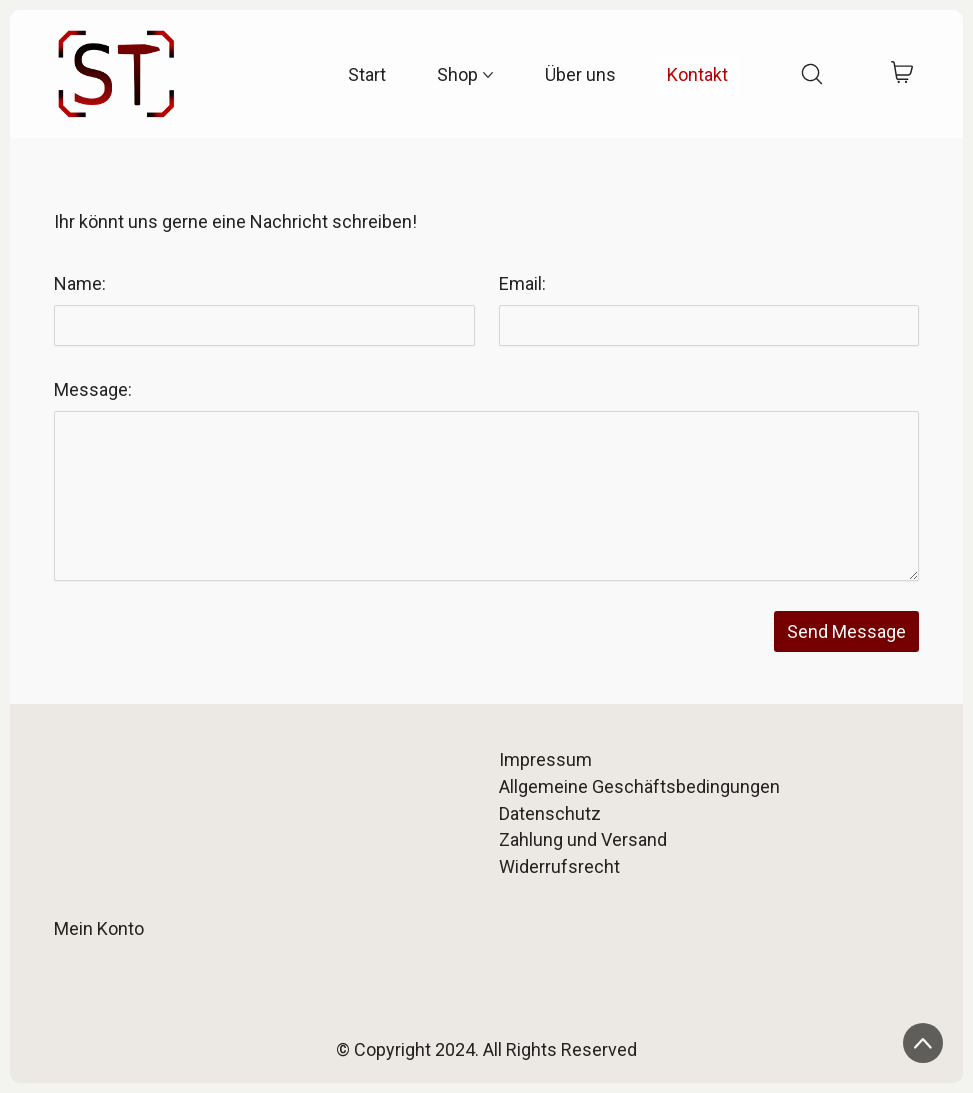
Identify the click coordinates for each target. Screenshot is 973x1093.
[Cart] (902, 74)
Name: (80, 283)
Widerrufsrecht (559, 866)
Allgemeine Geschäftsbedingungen (639, 786)
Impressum (545, 759)
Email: (522, 283)
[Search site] (812, 74)
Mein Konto (99, 928)
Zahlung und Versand (583, 839)
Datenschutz (550, 813)
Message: (93, 389)
